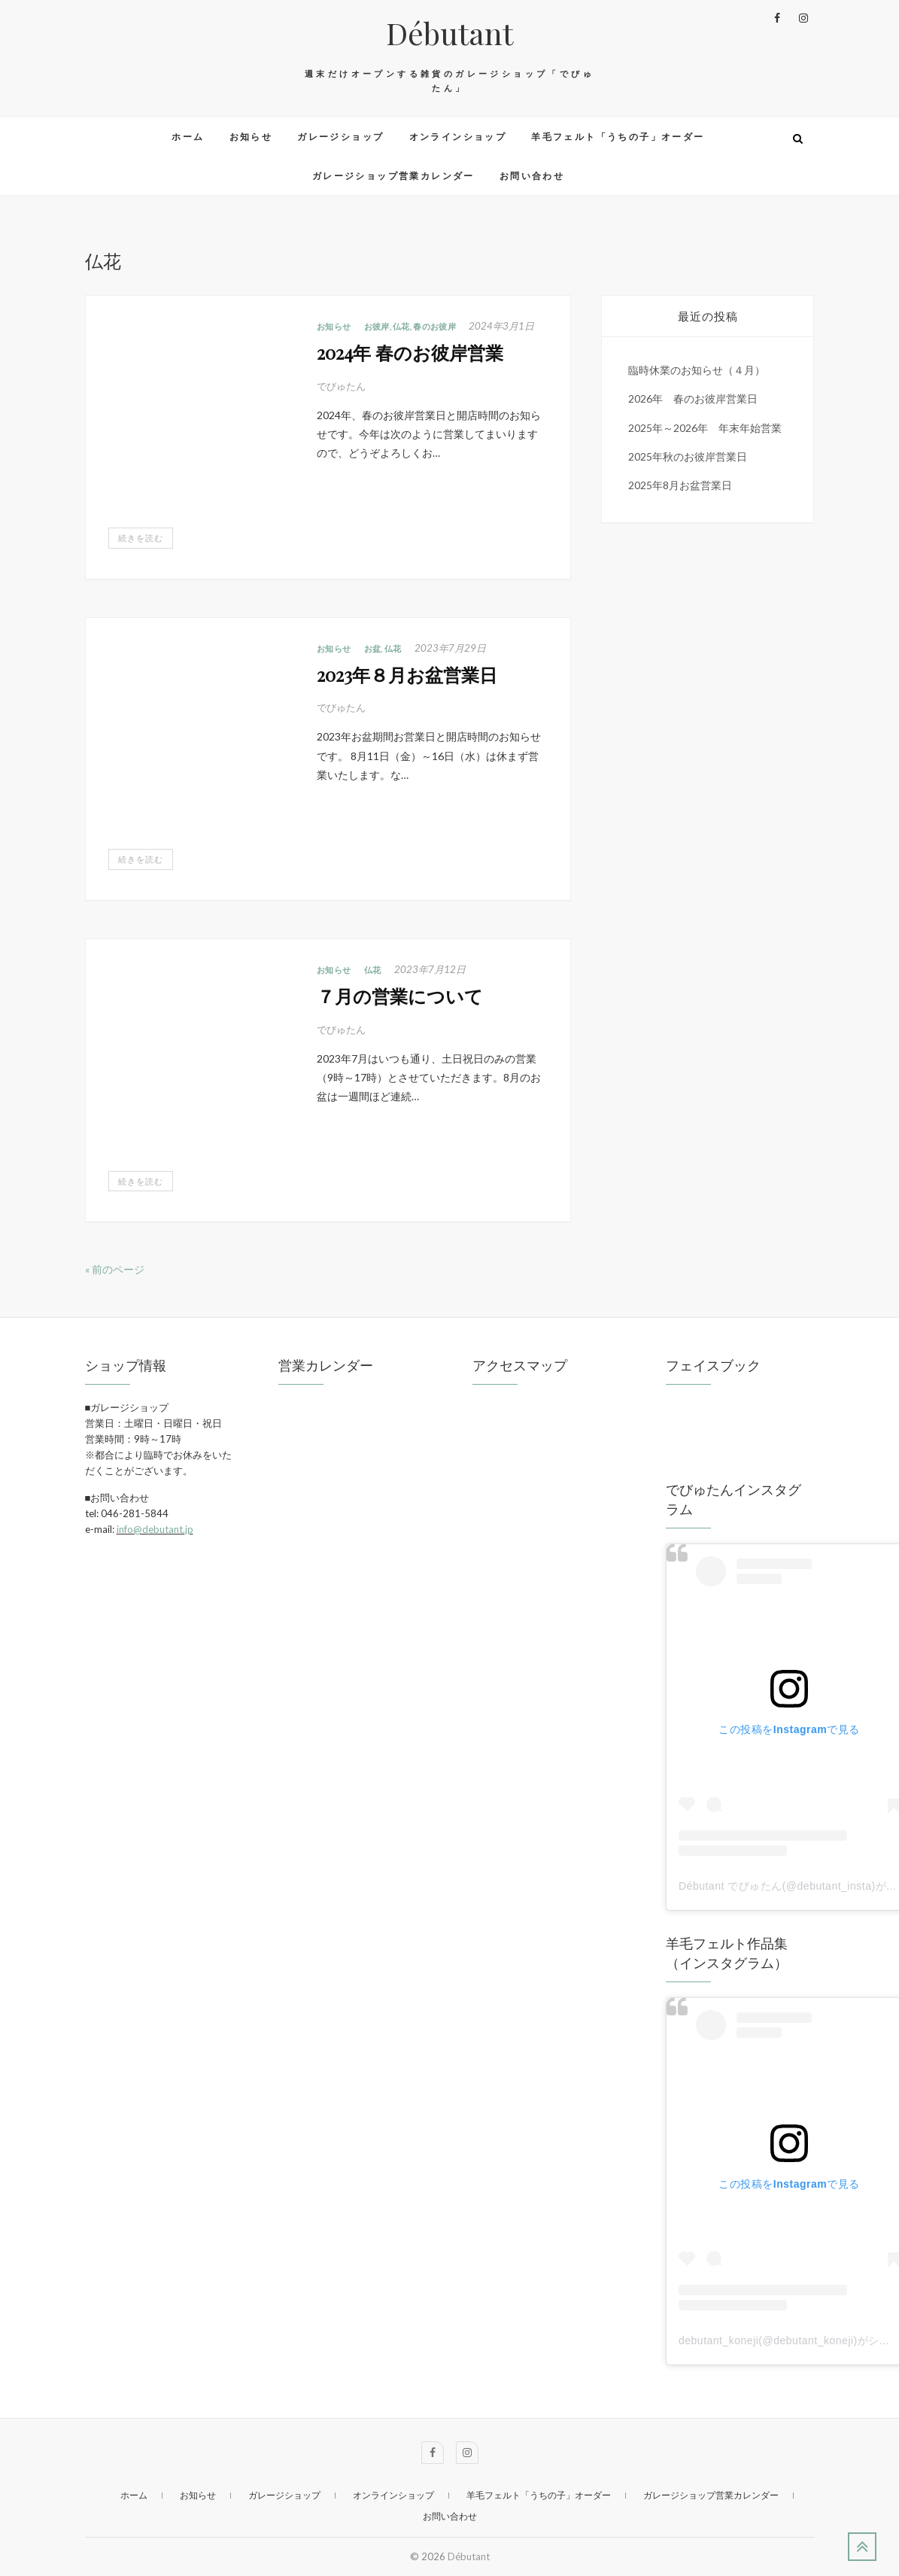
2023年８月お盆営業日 (407, 674)
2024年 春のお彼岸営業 (410, 352)
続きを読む (140, 538)
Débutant (449, 33)
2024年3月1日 (501, 326)
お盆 (372, 648)
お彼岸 (377, 326)
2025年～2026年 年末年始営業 (705, 427)
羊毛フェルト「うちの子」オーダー (617, 136)
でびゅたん (341, 386)
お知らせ (251, 136)
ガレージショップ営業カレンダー (393, 175)
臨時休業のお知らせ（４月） (696, 369)
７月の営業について (400, 996)
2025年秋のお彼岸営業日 (687, 456)
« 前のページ (114, 1269)
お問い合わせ (532, 175)
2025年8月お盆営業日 (680, 485)
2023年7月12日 (430, 969)
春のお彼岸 (434, 326)
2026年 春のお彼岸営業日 (693, 398)
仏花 (401, 326)
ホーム (188, 136)
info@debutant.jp (155, 1529)
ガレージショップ (340, 136)
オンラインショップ (458, 136)
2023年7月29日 (450, 648)
